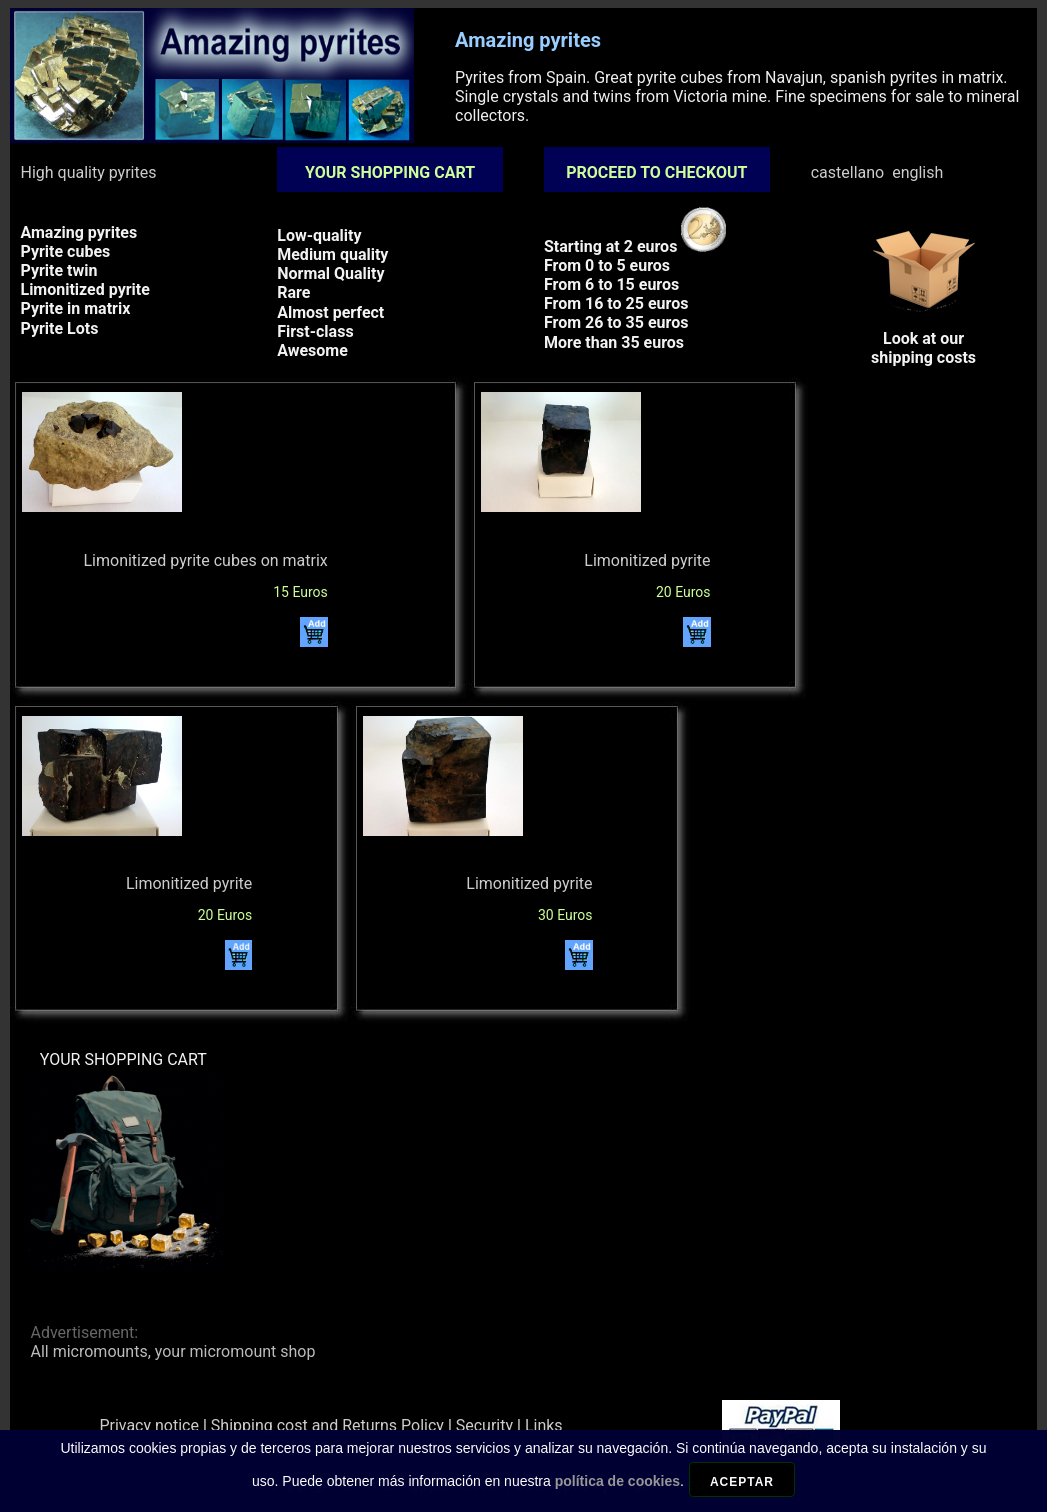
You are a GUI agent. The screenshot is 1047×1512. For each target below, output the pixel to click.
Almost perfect (330, 312)
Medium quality (332, 254)
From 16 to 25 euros (616, 303)
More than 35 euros (614, 342)
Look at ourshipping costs (924, 338)
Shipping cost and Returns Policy (327, 1425)
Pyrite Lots (59, 328)
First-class (315, 331)
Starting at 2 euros (635, 246)
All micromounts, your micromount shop (172, 1351)
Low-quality (319, 235)
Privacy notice (149, 1425)
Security (484, 1425)
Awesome (312, 350)
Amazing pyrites (78, 232)
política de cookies (617, 1494)
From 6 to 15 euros (611, 284)
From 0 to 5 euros (607, 265)
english (917, 172)
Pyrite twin (58, 270)
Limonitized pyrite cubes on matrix (205, 560)
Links (544, 1425)
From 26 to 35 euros (616, 322)
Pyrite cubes (65, 251)
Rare (293, 292)
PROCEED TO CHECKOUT (656, 172)
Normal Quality (330, 273)
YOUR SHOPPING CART (390, 172)
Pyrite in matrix (75, 308)
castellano (848, 172)
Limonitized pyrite (84, 289)
